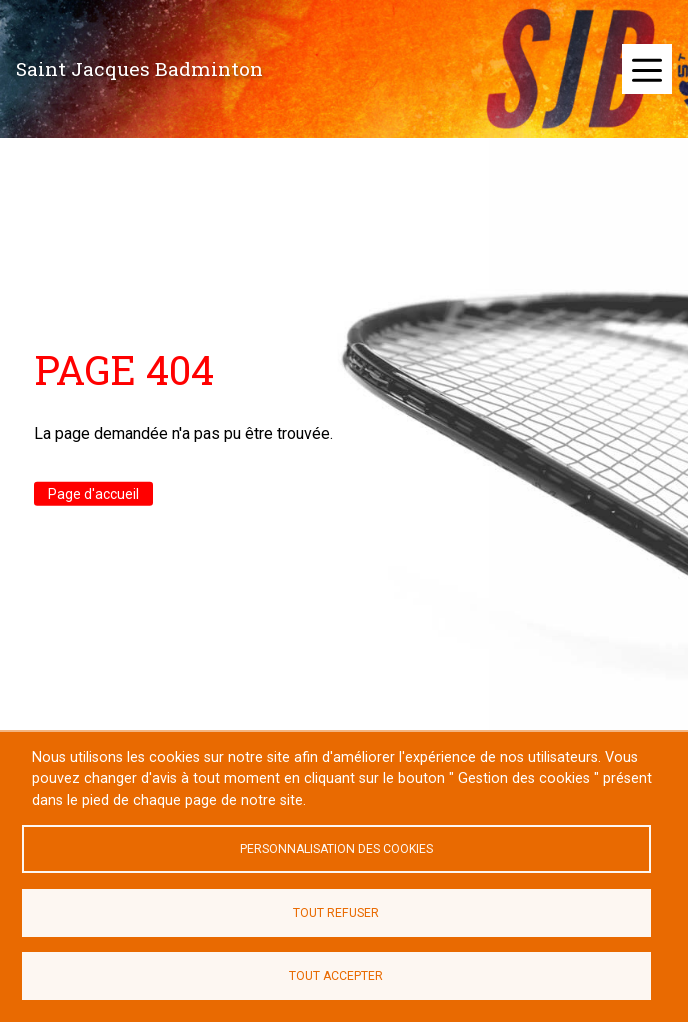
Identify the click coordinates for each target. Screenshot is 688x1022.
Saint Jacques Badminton (139, 68)
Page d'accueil (93, 494)
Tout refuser (336, 913)
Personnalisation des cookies (336, 849)
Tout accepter (336, 976)
